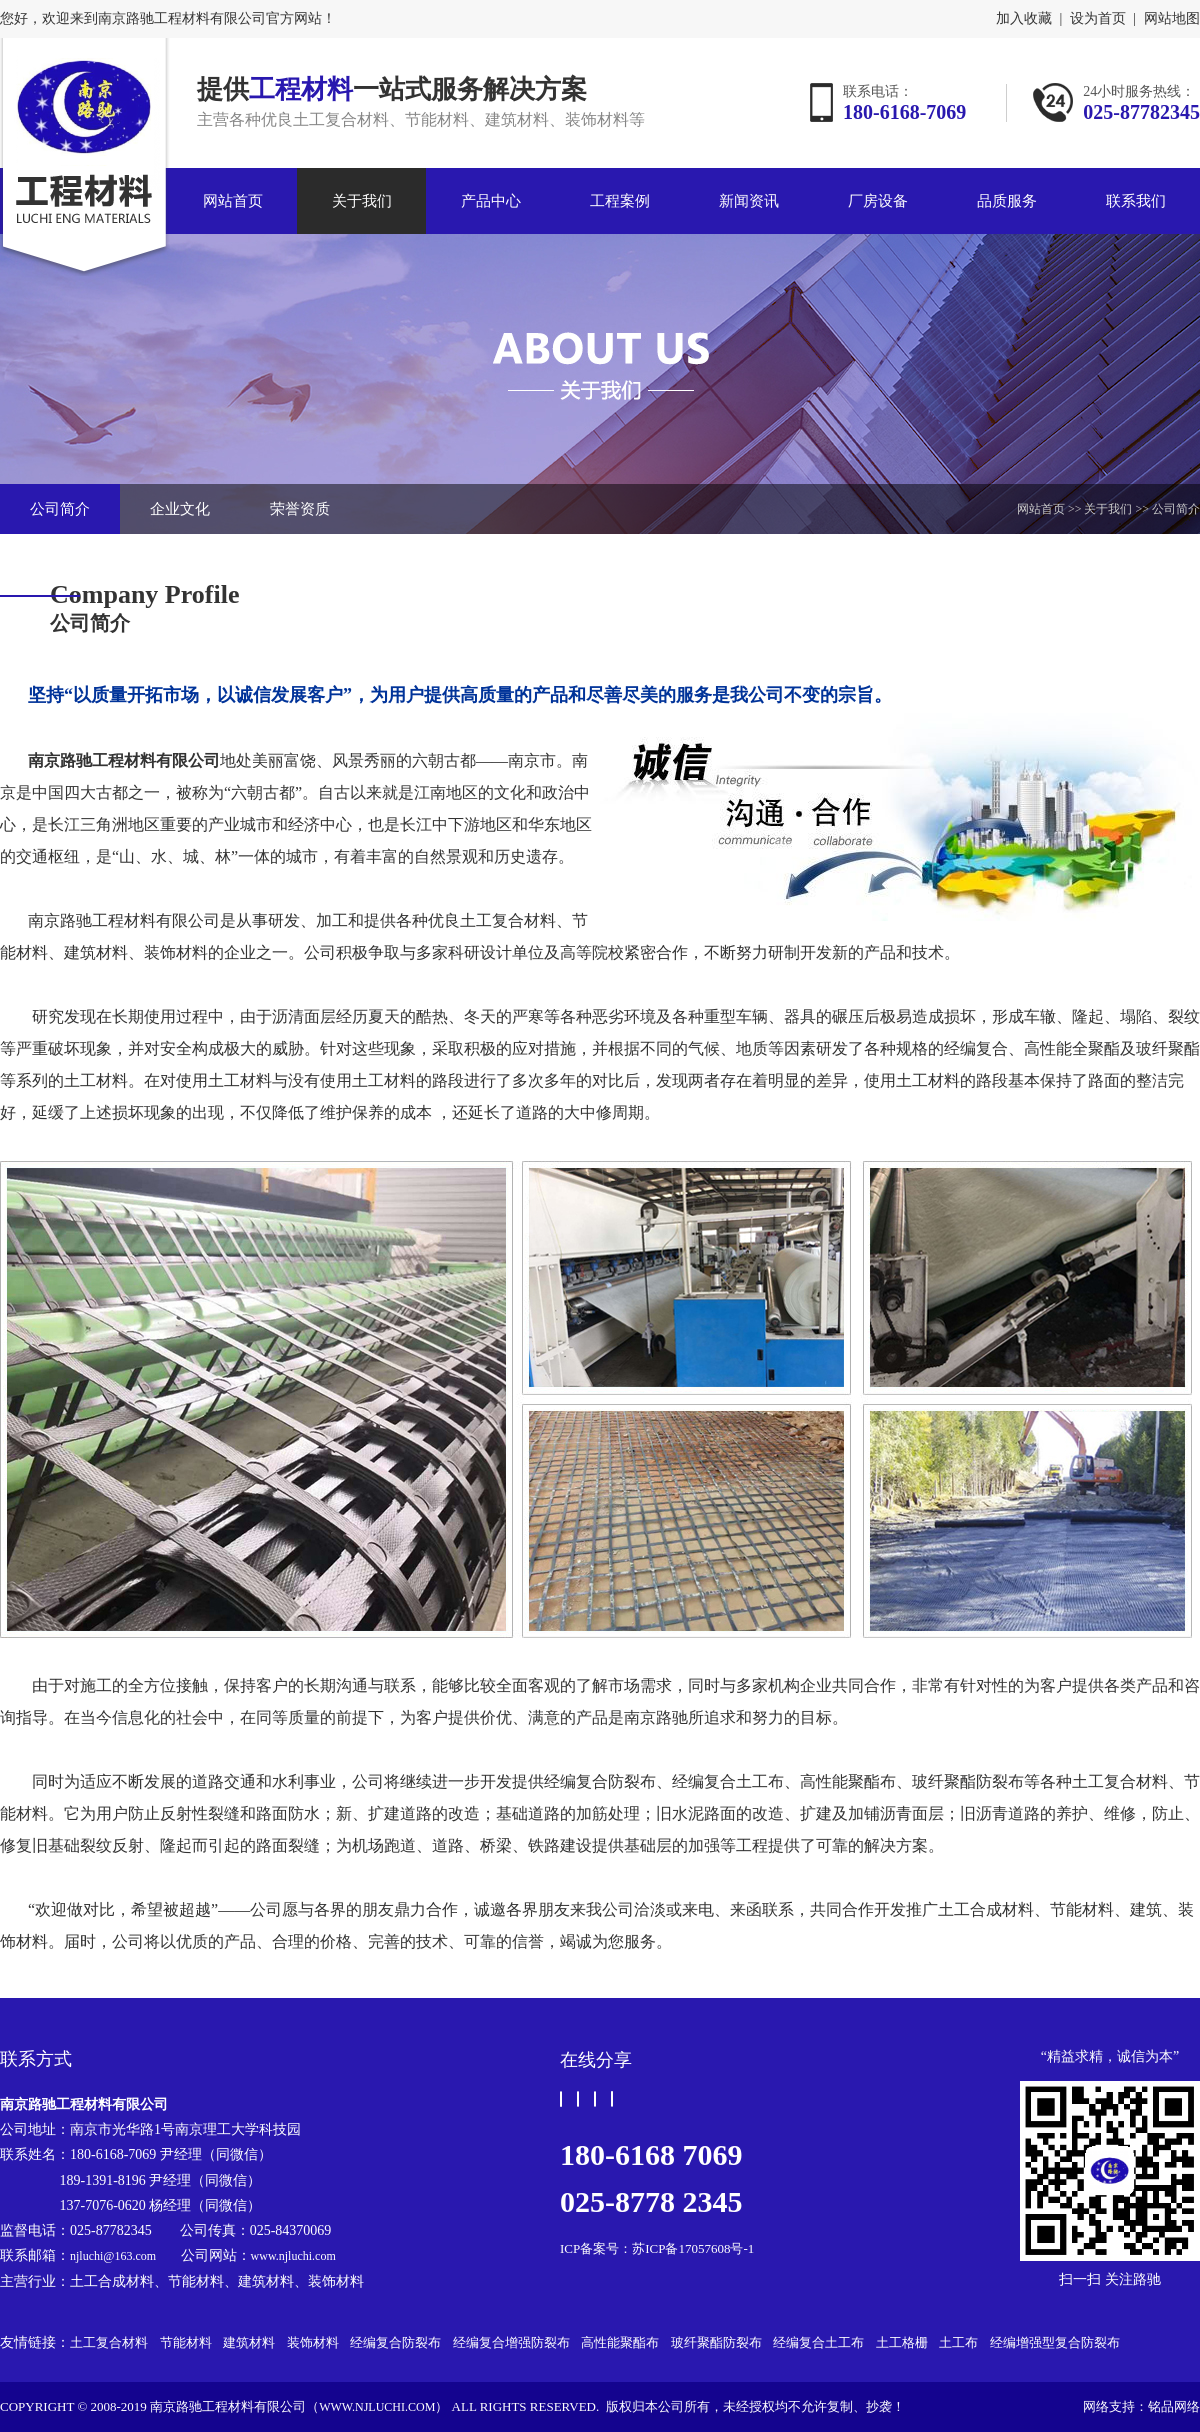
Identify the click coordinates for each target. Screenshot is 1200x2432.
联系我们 (1136, 201)
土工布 (958, 2342)
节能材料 (186, 2342)
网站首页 (233, 201)
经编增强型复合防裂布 (1055, 2342)
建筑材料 (249, 2342)
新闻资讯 (749, 201)
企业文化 (180, 509)
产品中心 (491, 201)
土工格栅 (902, 2342)
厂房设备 (878, 201)
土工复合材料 (109, 2342)
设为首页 (1098, 19)
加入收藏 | (1029, 19)
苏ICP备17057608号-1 (693, 2248)
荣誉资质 (300, 509)
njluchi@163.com (113, 2256)
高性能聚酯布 (620, 2342)
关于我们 (362, 201)
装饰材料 (313, 2342)
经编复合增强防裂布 (511, 2342)
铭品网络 (1174, 2406)
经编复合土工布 (818, 2342)
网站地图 (1172, 19)
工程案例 (620, 201)
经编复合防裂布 (395, 2342)
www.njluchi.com (293, 2256)
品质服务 (1007, 201)
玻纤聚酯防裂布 (716, 2342)
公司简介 (60, 509)
